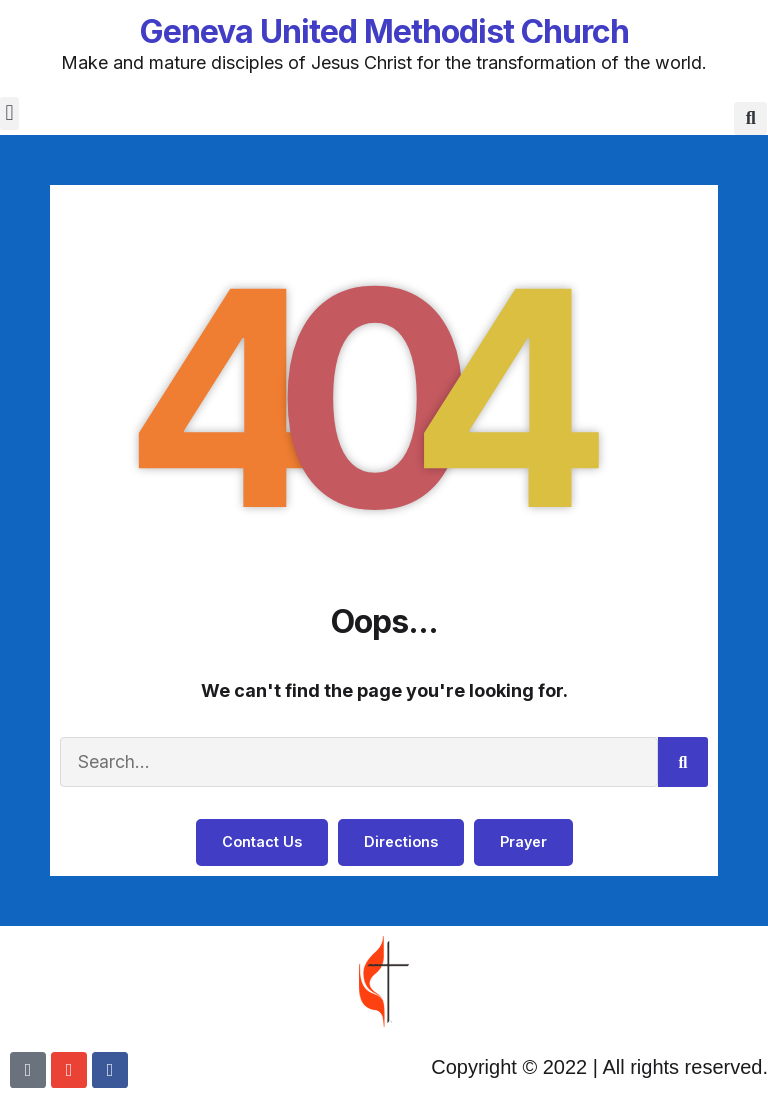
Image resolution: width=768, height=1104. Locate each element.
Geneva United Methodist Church (384, 31)
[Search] (683, 763)
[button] (9, 113)
